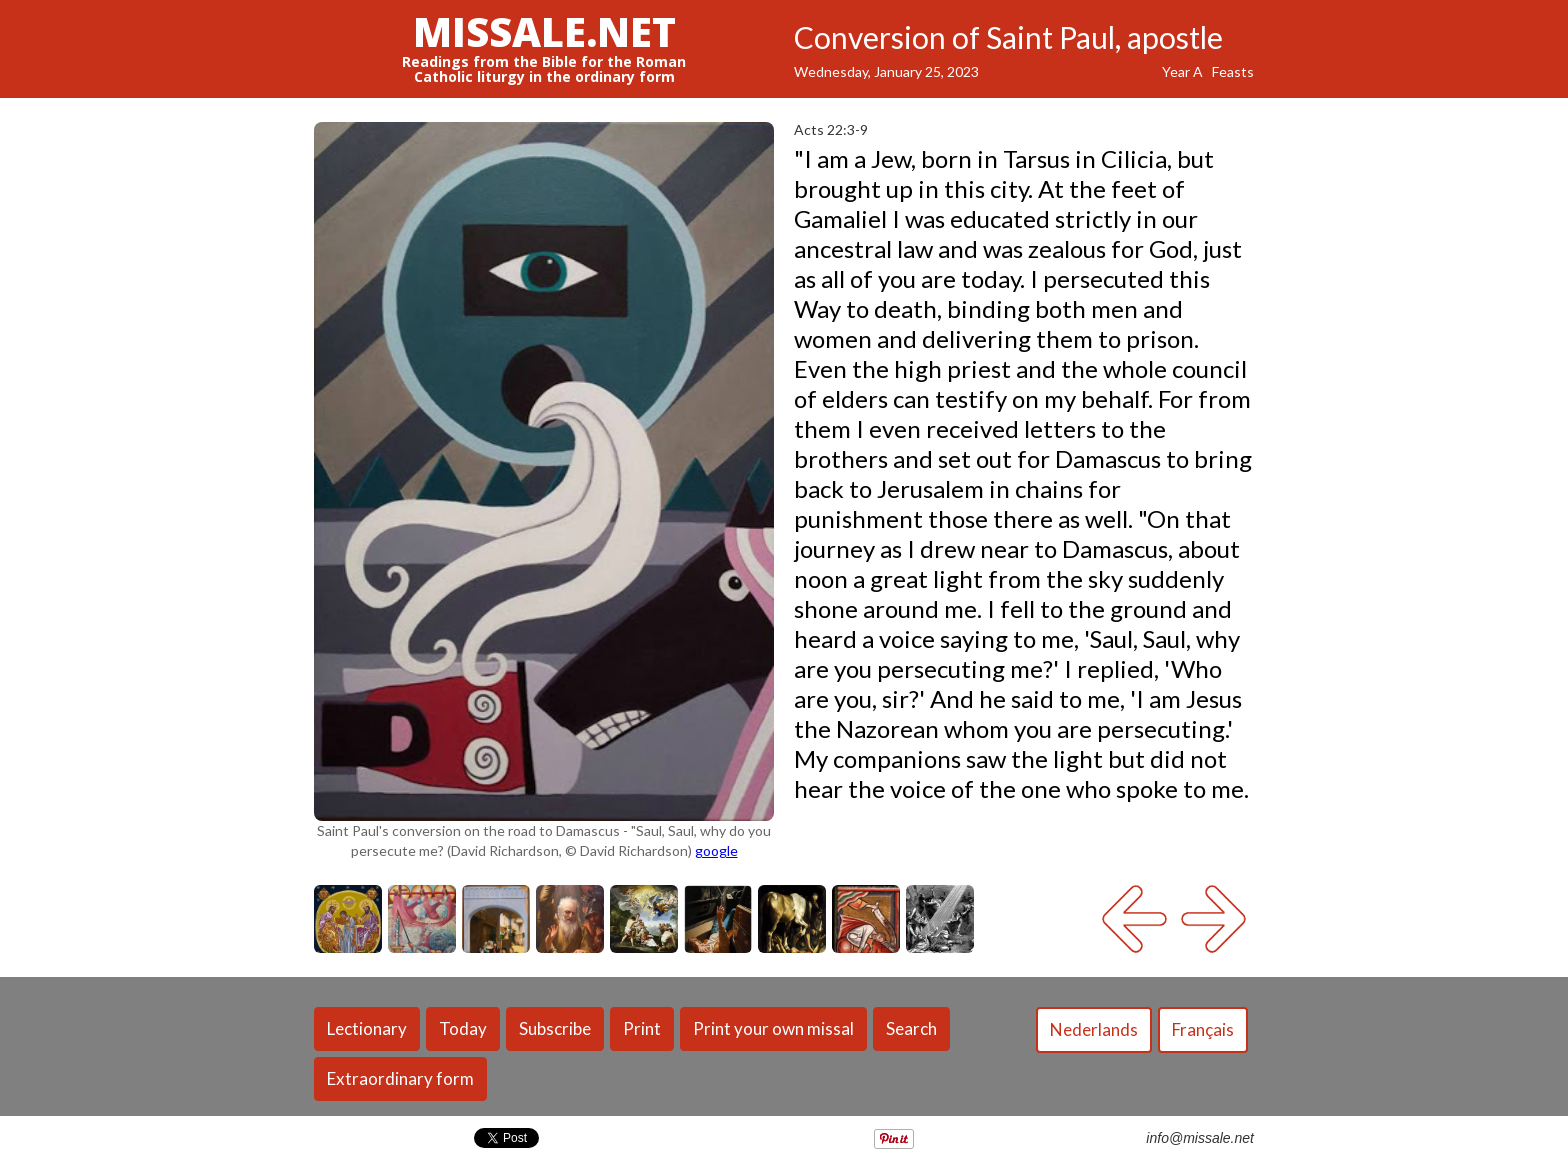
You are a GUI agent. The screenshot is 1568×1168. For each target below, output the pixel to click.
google (716, 850)
